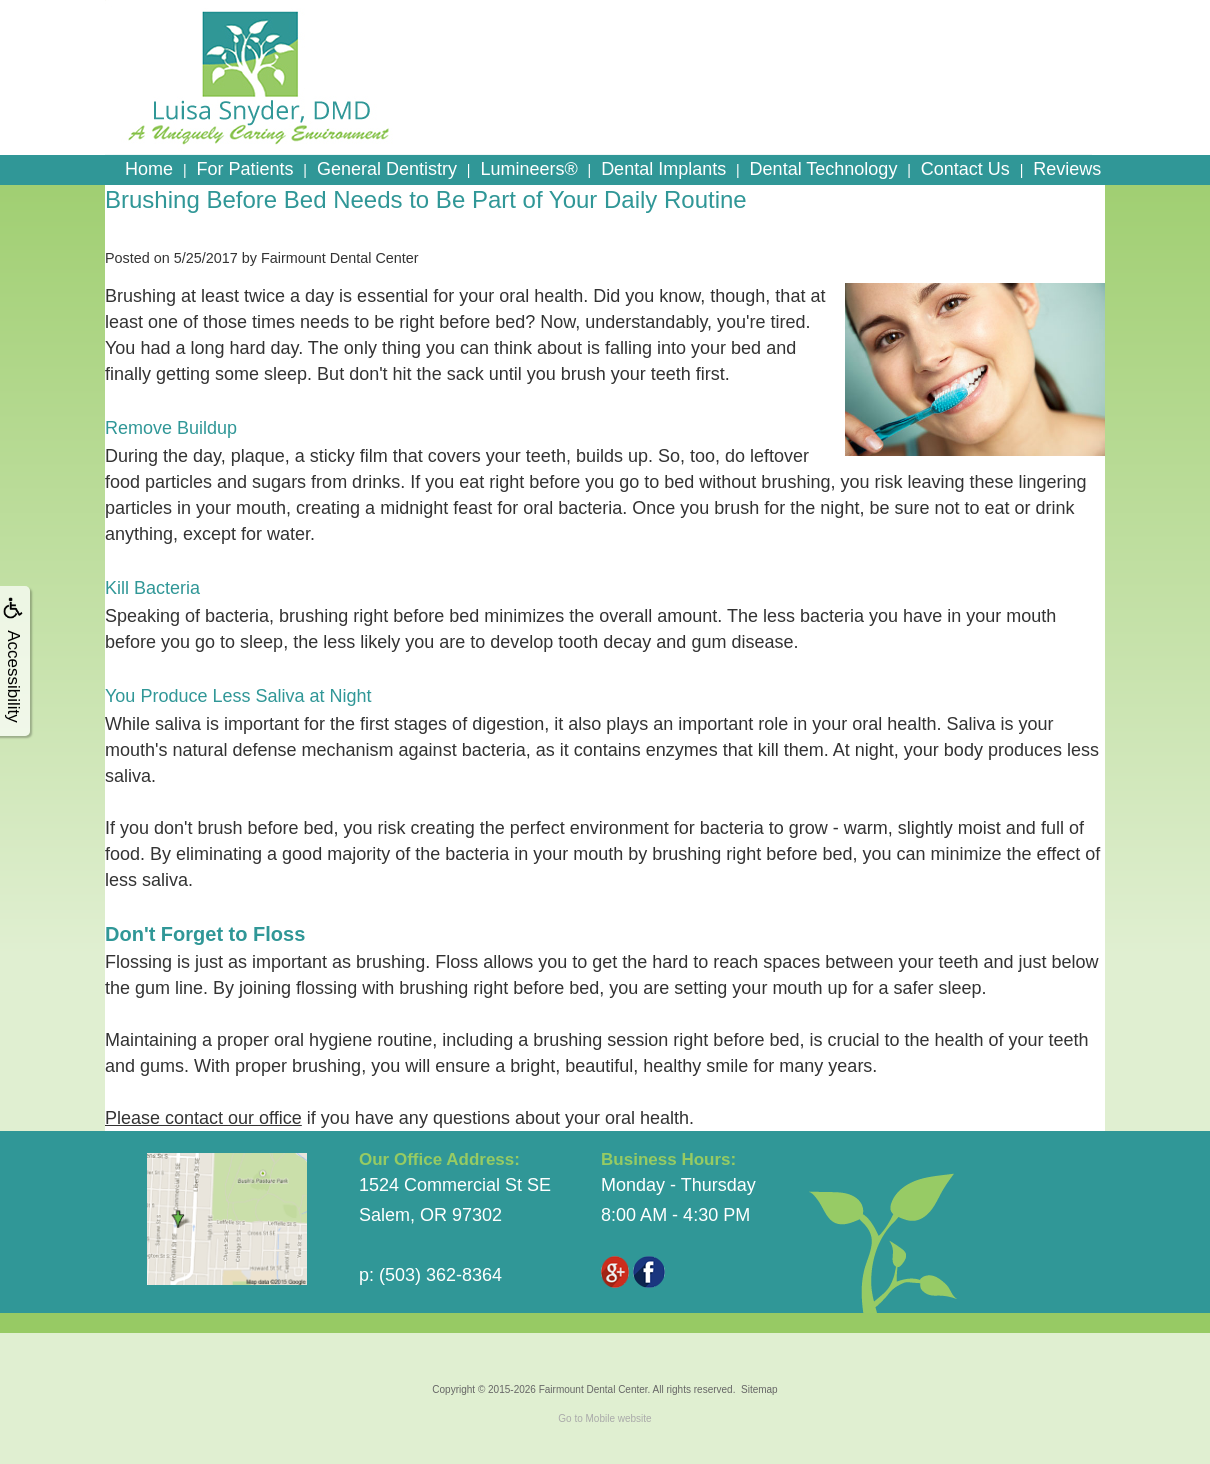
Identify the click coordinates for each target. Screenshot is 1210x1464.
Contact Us (965, 169)
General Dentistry (387, 169)
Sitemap (759, 1389)
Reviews (1067, 169)
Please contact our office (203, 1118)
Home (149, 169)
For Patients (244, 169)
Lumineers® (528, 169)
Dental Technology (824, 169)
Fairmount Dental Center (593, 1389)
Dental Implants (663, 169)
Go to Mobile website (604, 1418)
